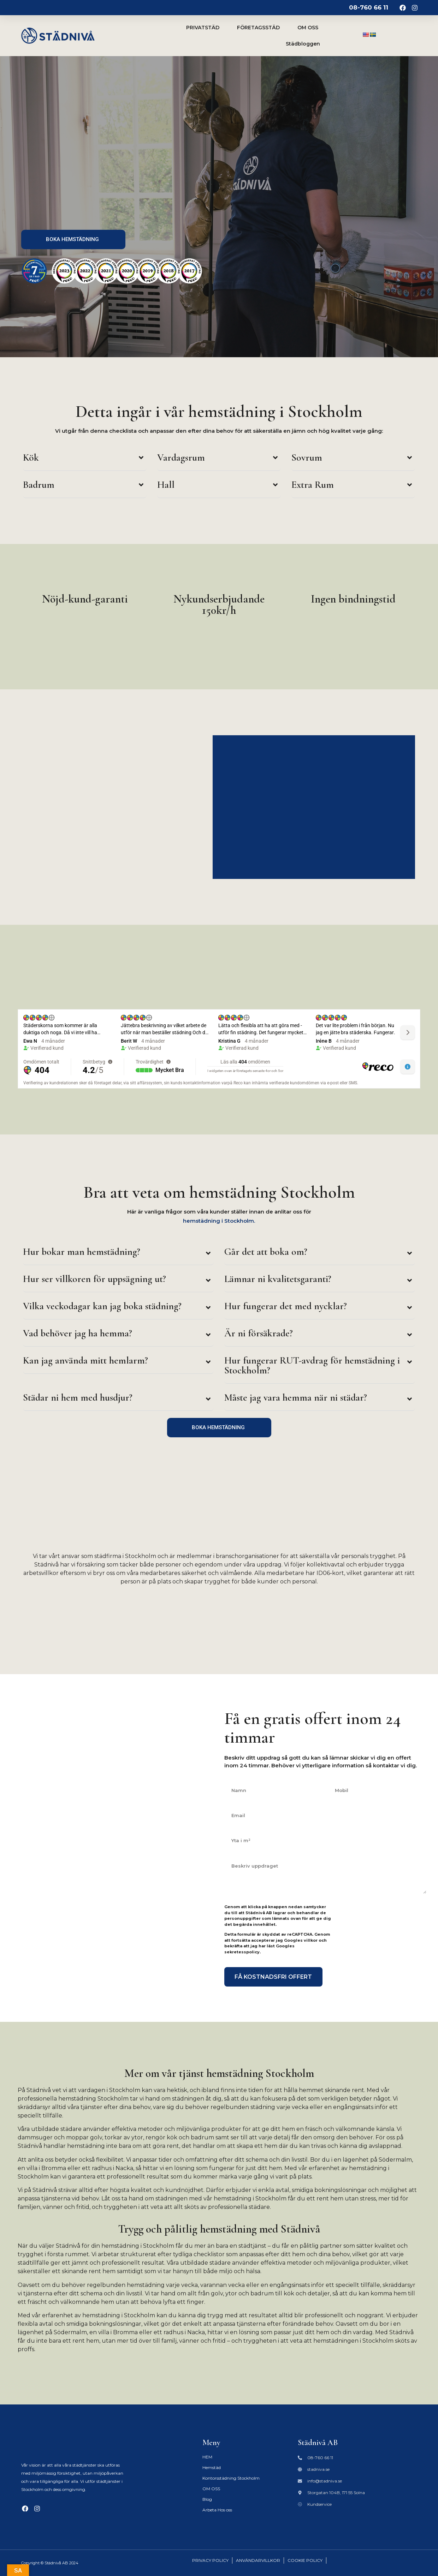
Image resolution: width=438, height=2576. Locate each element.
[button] (85, 459)
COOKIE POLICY (305, 2560)
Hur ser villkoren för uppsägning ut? (94, 1279)
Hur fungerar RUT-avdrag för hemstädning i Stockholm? (312, 1365)
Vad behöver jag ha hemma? (77, 1333)
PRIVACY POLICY (210, 2560)
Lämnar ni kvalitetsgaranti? (277, 1279)
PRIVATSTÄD (202, 27)
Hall (165, 485)
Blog (207, 2499)
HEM (207, 2457)
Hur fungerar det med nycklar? (285, 1306)
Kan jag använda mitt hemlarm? (85, 1360)
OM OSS (307, 27)
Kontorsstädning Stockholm (231, 2478)
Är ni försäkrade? (258, 1333)
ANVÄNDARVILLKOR (258, 2560)
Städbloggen (303, 44)
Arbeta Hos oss (217, 2509)
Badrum (38, 485)
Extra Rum (312, 485)
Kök (31, 457)
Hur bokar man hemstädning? (81, 1252)
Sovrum (306, 457)
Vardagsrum (181, 457)
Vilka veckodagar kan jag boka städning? (102, 1306)
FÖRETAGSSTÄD (258, 27)
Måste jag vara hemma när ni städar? (295, 1397)
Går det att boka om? (265, 1252)
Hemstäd (211, 2467)
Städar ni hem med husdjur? (77, 1397)
